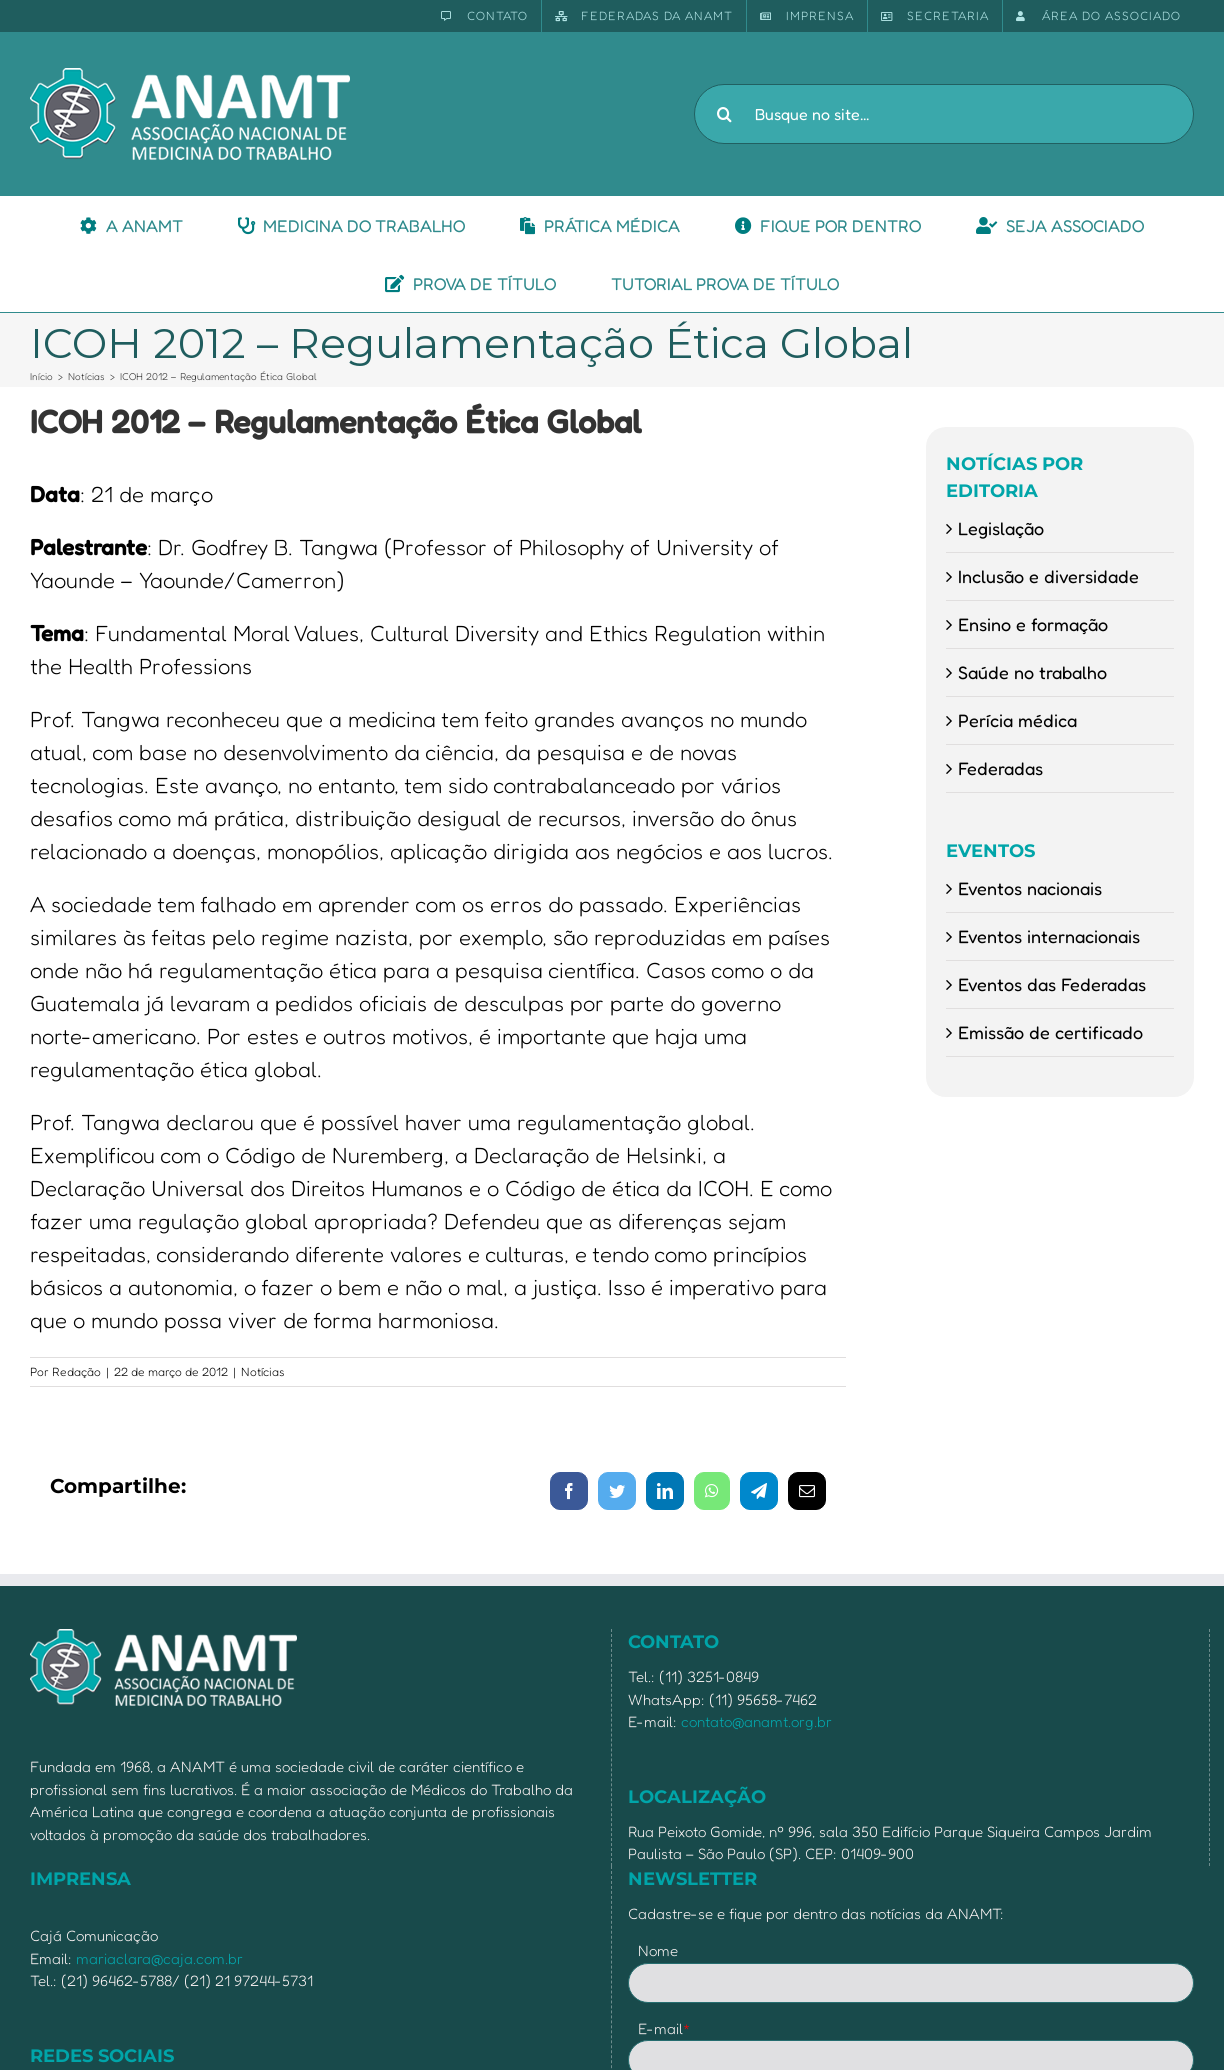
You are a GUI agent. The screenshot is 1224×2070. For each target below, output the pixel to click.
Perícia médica (1017, 720)
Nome (658, 1950)
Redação (76, 1371)
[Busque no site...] (944, 114)
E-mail (664, 2028)
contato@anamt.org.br (756, 1721)
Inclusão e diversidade (1048, 576)
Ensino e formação (1033, 624)
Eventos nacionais (1030, 888)
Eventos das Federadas (1052, 984)
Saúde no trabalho (1032, 672)
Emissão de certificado (1050, 1032)
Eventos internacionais (1049, 936)
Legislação (1001, 528)
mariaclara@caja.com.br (159, 1958)
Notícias (263, 1371)
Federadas (1000, 768)
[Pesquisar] (724, 114)
